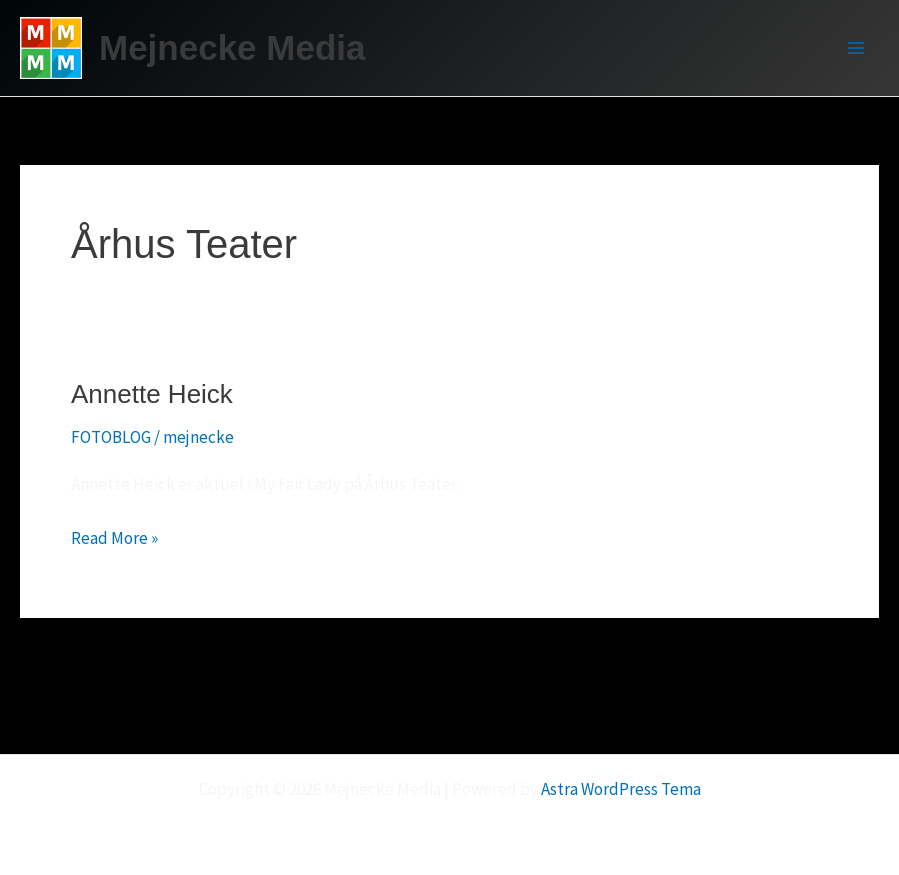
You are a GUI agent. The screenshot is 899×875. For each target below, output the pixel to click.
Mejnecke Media (232, 47)
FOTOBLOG (111, 437)
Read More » (114, 538)
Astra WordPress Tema (621, 789)
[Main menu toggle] (857, 48)
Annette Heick (152, 394)
